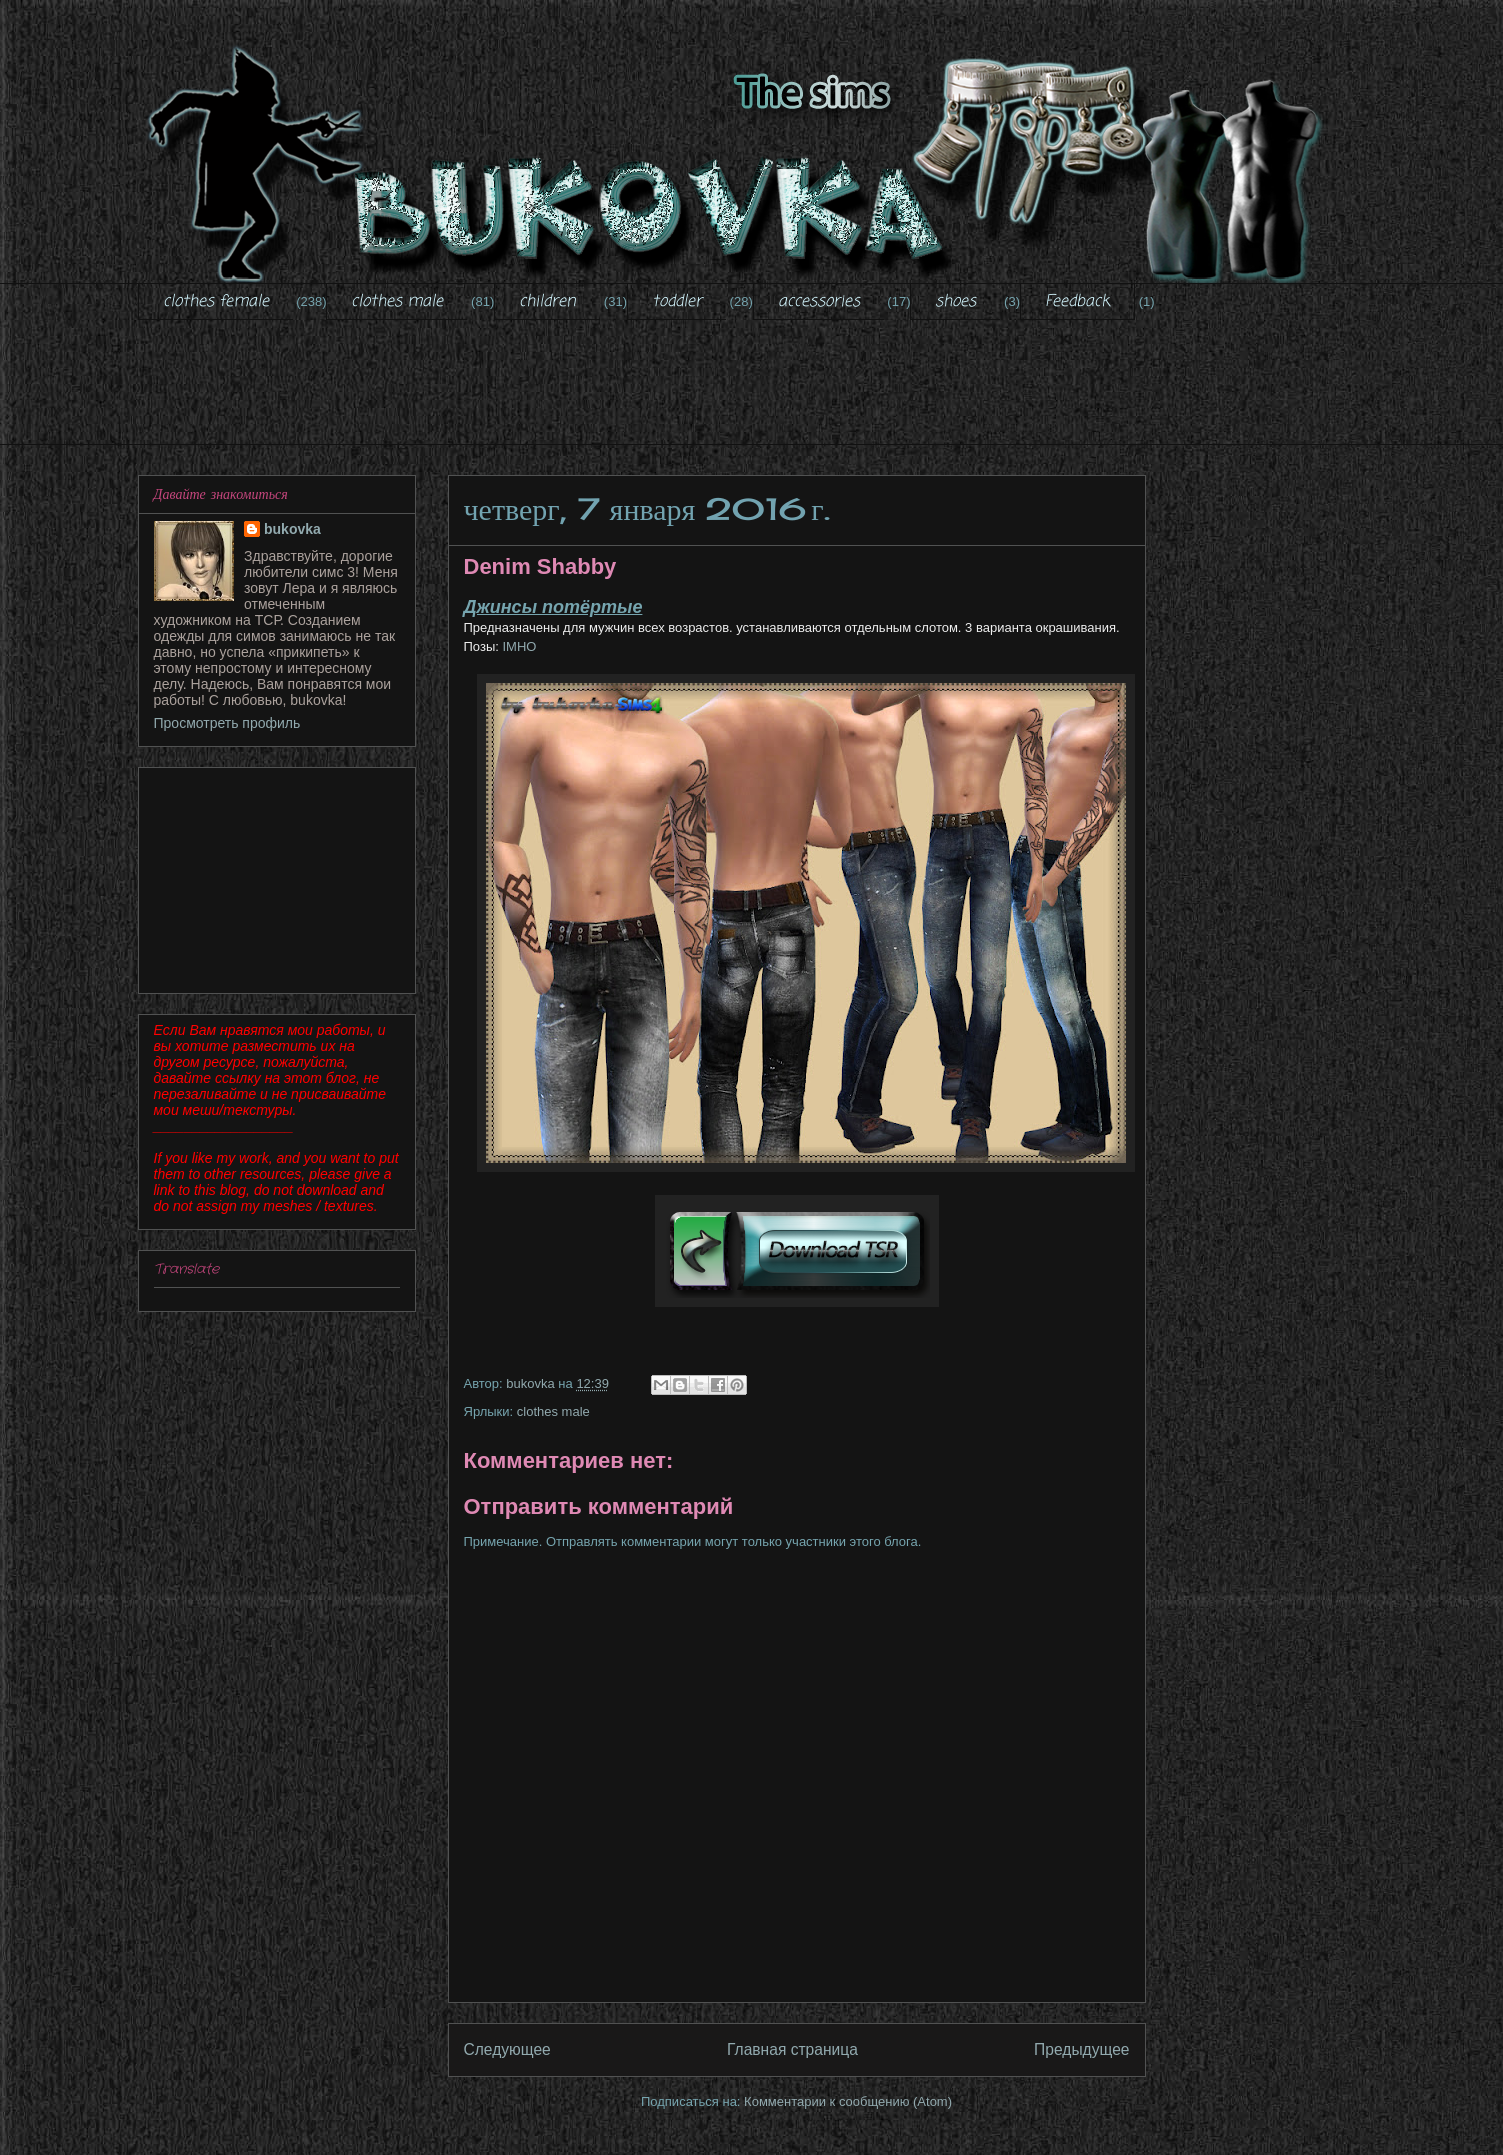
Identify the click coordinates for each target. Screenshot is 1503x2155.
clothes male (397, 302)
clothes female (216, 302)
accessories (819, 302)
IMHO (518, 646)
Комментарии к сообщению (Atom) (848, 2101)
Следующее (507, 2049)
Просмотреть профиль (227, 723)
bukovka (292, 529)
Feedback (1077, 302)
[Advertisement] (752, 395)
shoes (955, 302)
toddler (677, 302)
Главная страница (792, 2049)
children (547, 302)
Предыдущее (1081, 2049)
